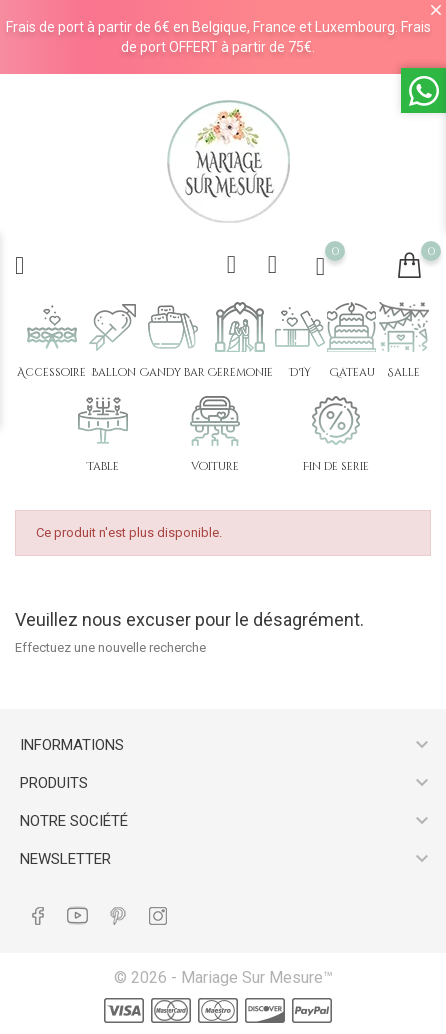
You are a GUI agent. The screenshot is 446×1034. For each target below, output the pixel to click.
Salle (404, 372)
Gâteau (352, 372)
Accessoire (51, 372)
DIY (300, 372)
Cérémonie (240, 372)
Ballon (113, 372)
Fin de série (336, 466)
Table (103, 466)
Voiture (215, 466)
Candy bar (172, 372)
